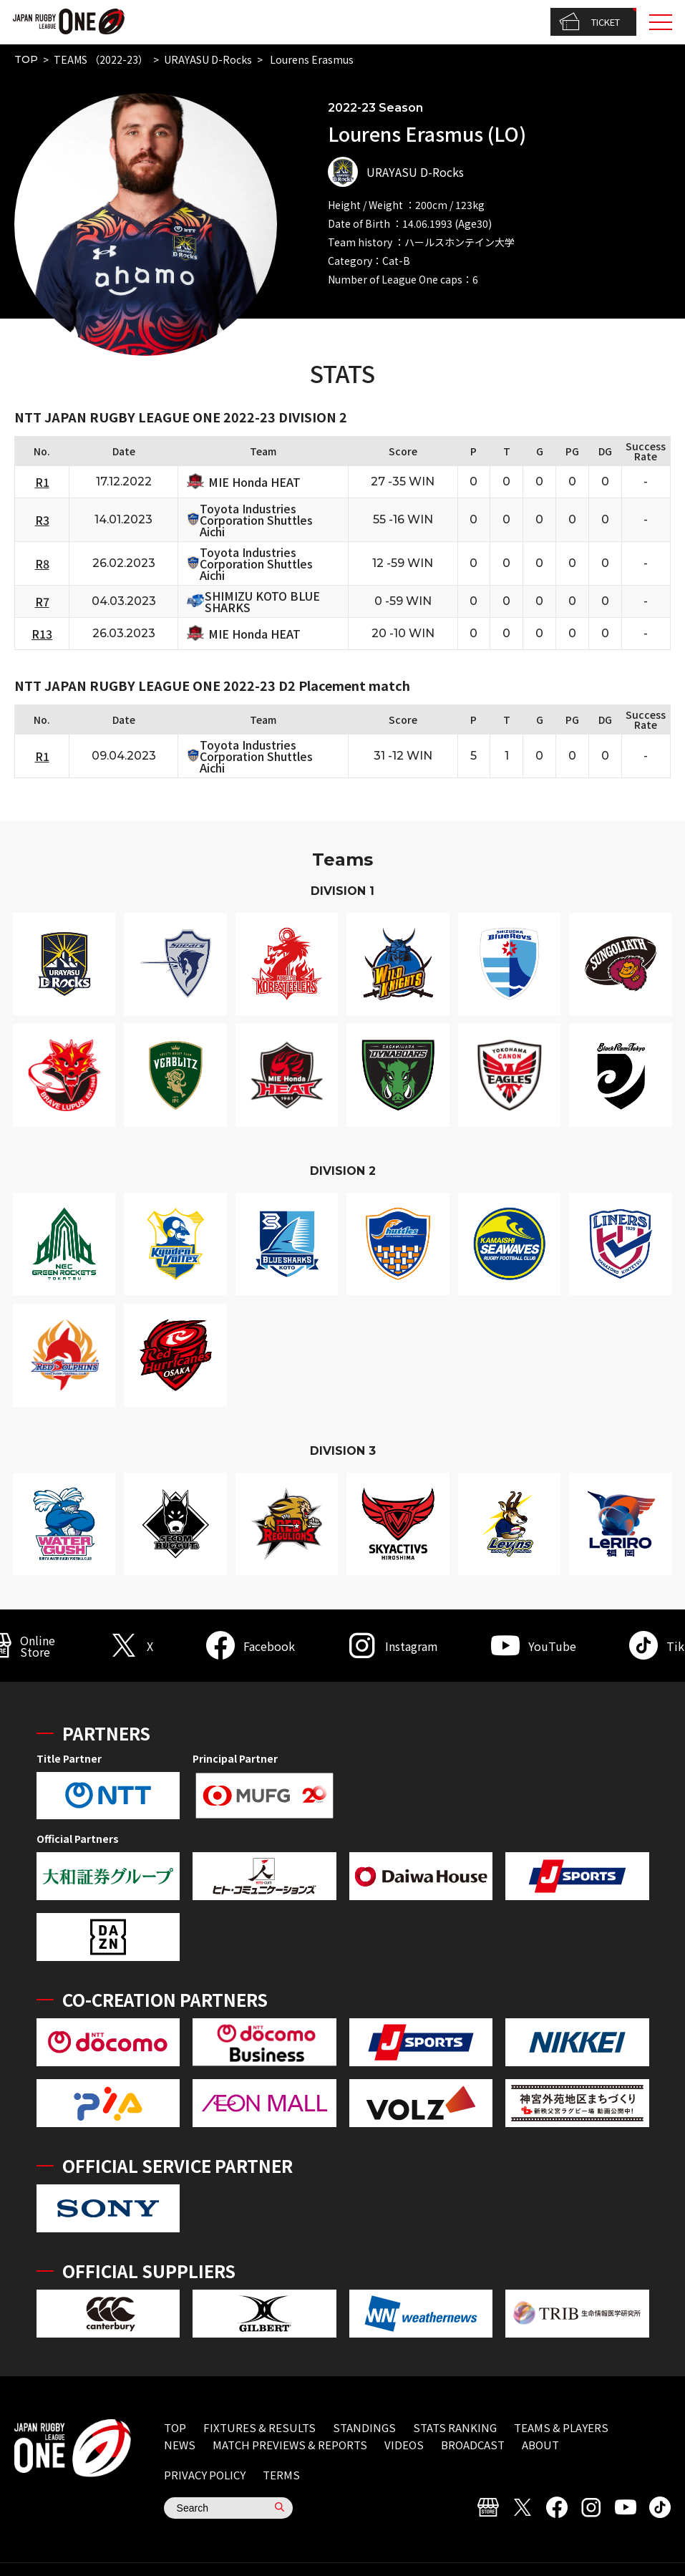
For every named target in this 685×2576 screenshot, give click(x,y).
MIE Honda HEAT (254, 482)
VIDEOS (404, 2444)
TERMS (281, 2474)
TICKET (589, 22)
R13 (41, 633)
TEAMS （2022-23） (101, 59)
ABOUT (540, 2444)
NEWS (179, 2444)
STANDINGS (364, 2427)
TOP (26, 59)
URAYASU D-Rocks (208, 59)
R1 (42, 481)
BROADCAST (473, 2444)
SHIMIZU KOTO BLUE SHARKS (262, 601)
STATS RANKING (455, 2427)
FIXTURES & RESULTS (259, 2427)
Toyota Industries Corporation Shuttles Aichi (256, 520)
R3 (42, 519)
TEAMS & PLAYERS (561, 2427)
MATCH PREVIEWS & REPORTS (290, 2444)
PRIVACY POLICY (205, 2474)
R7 (42, 601)
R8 (42, 563)
